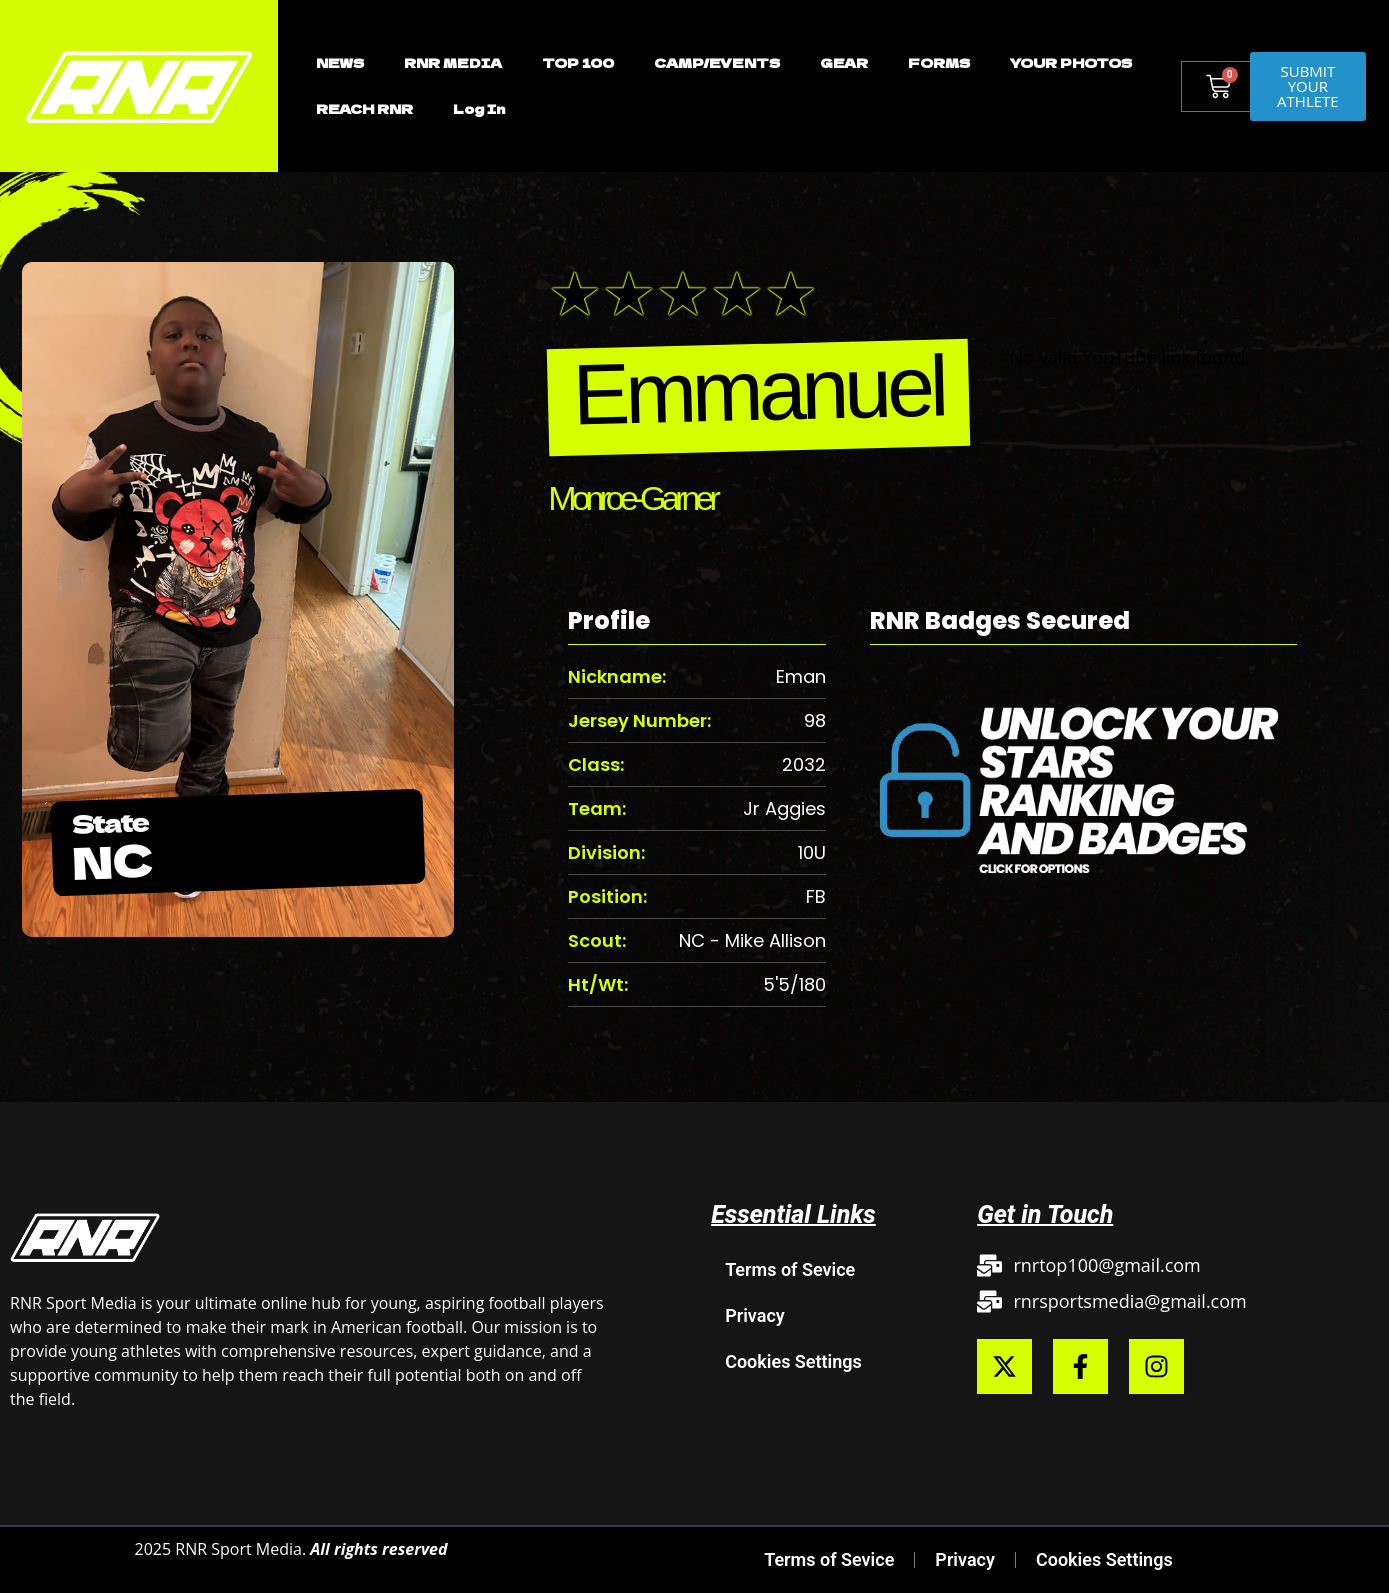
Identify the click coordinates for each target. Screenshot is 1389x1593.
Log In (479, 108)
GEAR (844, 62)
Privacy (755, 1315)
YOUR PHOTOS (1071, 62)
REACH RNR (364, 108)
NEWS (340, 62)
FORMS (939, 62)
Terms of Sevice (790, 1269)
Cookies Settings (793, 1361)
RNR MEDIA (453, 62)
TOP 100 (578, 62)
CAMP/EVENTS (717, 62)
